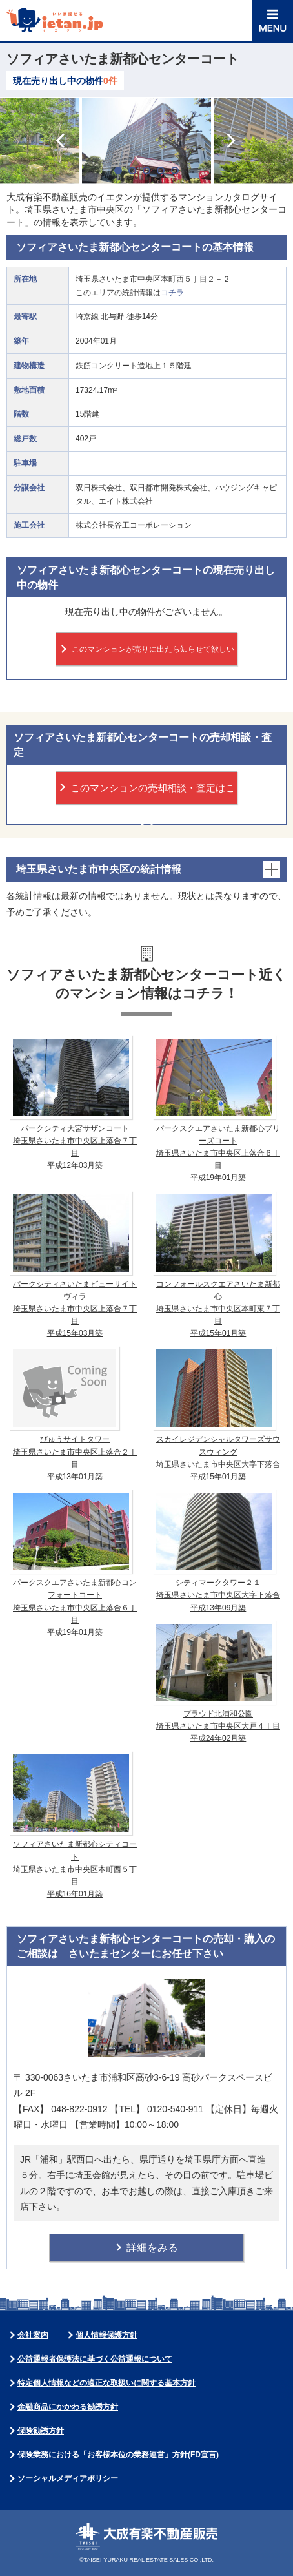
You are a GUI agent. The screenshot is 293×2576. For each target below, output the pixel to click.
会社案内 (32, 2335)
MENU (272, 20)
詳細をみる (152, 2247)
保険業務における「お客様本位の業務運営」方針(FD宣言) (118, 2454)
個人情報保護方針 (106, 2335)
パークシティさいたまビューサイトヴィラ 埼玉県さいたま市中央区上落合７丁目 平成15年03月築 (73, 1264)
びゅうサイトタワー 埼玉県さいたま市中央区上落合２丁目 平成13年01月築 (73, 1413)
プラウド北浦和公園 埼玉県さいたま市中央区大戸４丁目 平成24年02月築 (216, 1682)
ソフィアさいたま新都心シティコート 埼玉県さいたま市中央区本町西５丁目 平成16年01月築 (73, 1824)
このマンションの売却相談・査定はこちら (152, 793)
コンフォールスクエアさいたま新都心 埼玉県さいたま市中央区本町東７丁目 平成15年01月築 (216, 1264)
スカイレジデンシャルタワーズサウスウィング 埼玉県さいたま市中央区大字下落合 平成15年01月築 (216, 1413)
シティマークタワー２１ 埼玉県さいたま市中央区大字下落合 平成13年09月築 (216, 1551)
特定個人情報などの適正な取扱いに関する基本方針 (106, 2382)
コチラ (172, 292)
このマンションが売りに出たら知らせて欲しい (153, 649)
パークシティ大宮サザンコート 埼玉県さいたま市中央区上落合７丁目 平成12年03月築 (73, 1102)
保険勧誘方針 (40, 2430)
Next (232, 140)
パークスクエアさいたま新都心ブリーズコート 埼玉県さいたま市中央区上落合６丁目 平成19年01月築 (216, 1109)
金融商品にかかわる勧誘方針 (67, 2406)
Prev (61, 140)
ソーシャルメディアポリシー (67, 2478)
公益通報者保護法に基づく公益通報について (94, 2358)
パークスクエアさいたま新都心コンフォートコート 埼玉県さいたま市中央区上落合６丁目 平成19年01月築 (73, 1563)
